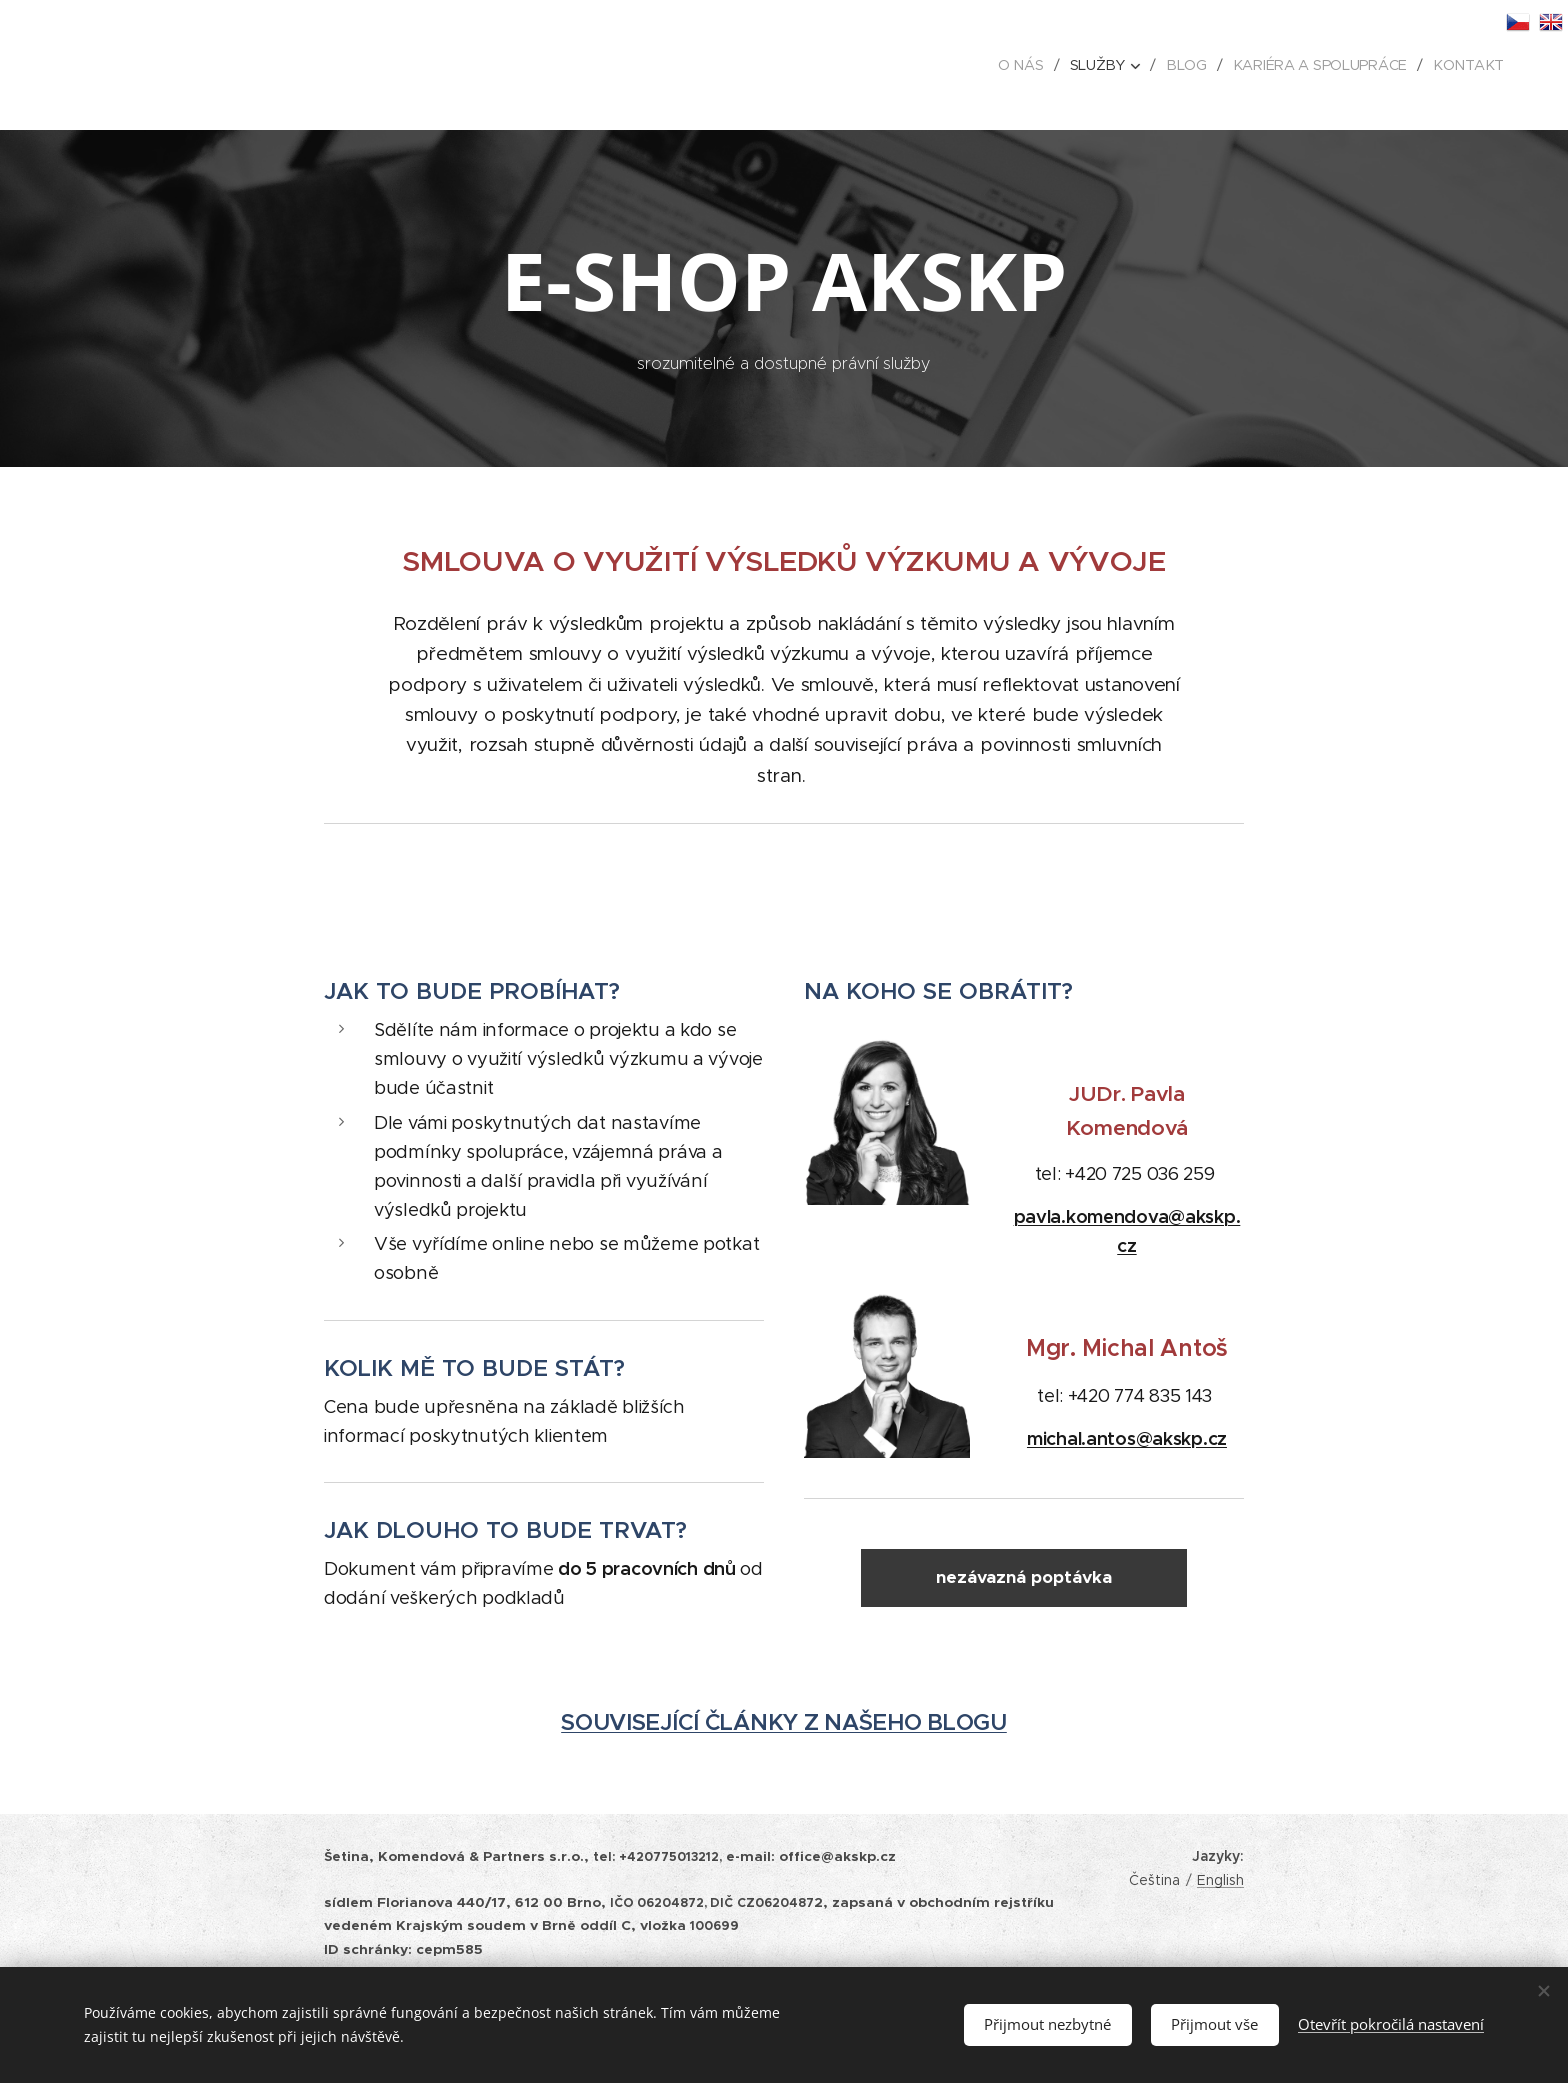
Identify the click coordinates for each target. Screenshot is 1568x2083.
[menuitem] (1029, 65)
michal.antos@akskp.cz (1127, 1439)
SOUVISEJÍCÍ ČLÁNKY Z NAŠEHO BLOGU (784, 1723)
